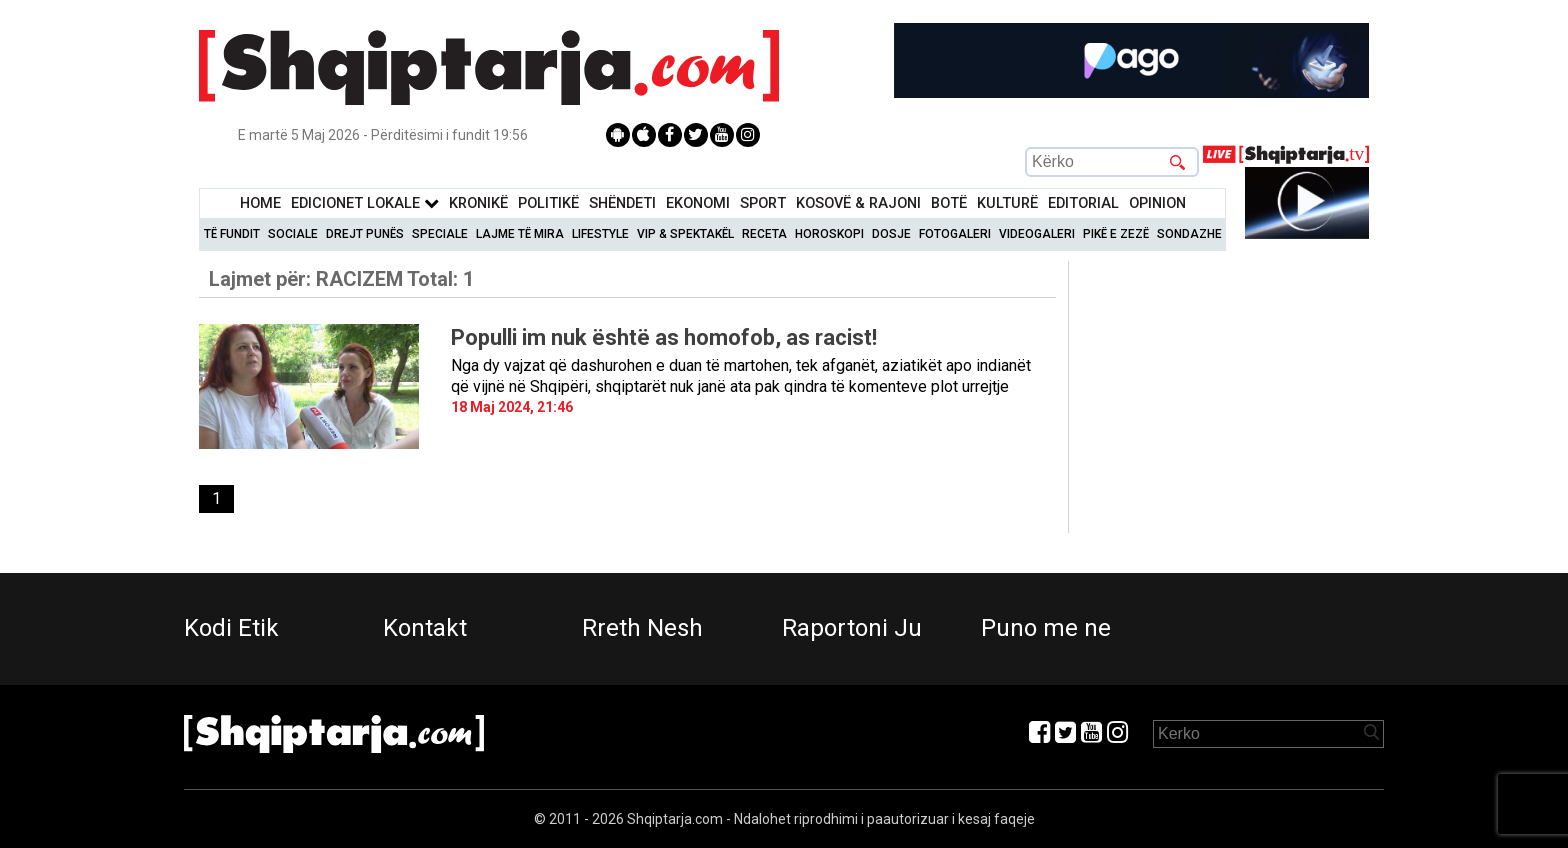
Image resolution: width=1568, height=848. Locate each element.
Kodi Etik (231, 628)
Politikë (548, 203)
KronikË (478, 203)
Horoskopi (829, 234)
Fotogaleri (955, 234)
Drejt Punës (365, 234)
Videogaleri (1037, 234)
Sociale (293, 234)
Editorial (1083, 203)
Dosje (891, 234)
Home (260, 203)
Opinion (1157, 203)
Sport (763, 203)
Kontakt (425, 628)
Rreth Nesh (642, 628)
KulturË (1007, 203)
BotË (949, 203)
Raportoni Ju (852, 628)
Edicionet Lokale (365, 203)
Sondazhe (1189, 234)
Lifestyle (600, 234)
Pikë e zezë (1116, 234)
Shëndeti (622, 203)
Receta (764, 234)
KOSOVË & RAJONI (858, 203)
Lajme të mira (520, 234)
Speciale (440, 234)
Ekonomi (698, 203)
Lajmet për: (341, 279)
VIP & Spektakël (685, 234)
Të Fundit (232, 234)
